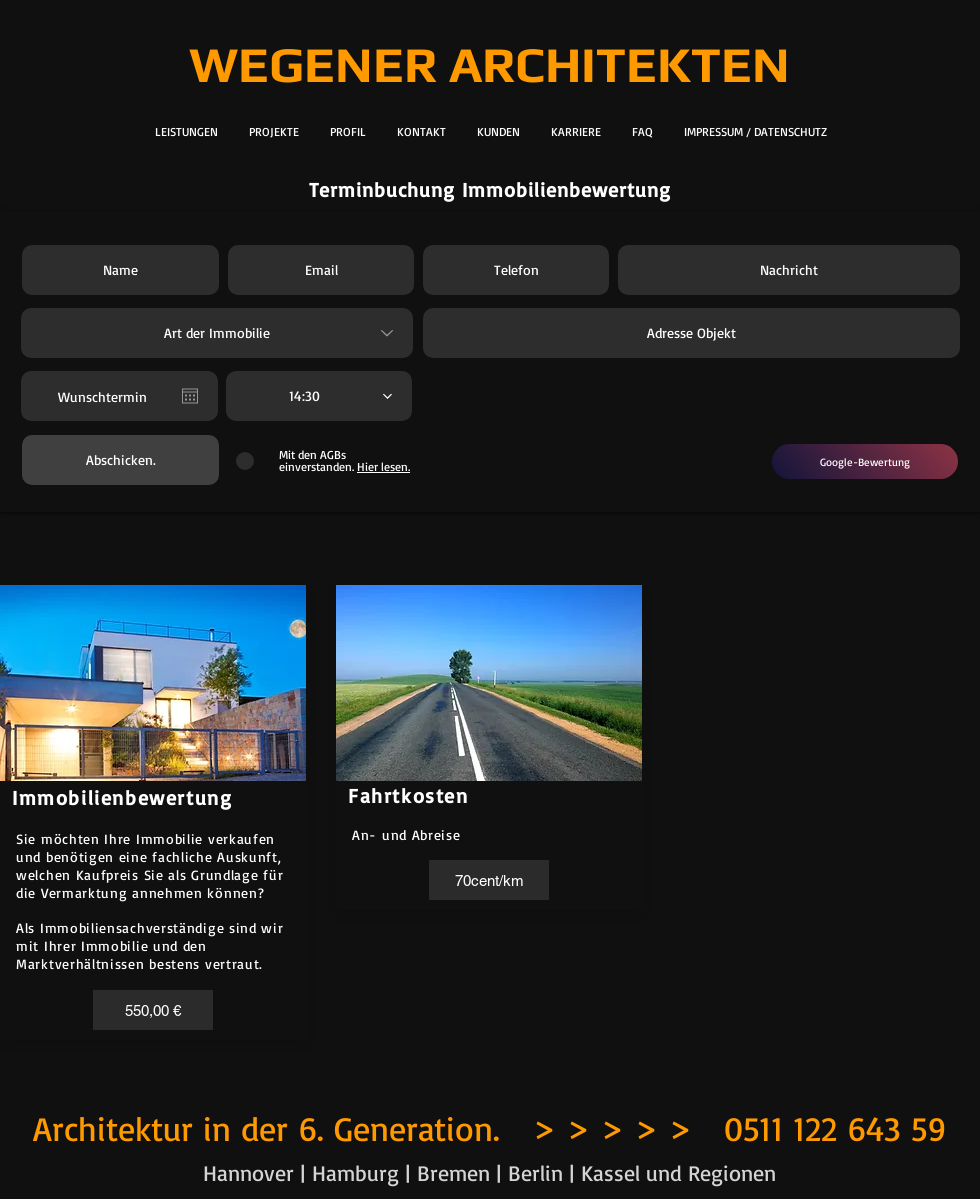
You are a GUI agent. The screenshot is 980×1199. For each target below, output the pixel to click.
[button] (153, 1010)
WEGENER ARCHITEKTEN (489, 64)
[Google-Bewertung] (865, 461)
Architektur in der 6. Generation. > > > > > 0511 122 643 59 (489, 1128)
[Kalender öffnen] (190, 396)
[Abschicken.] (120, 460)
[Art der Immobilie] (217, 333)
